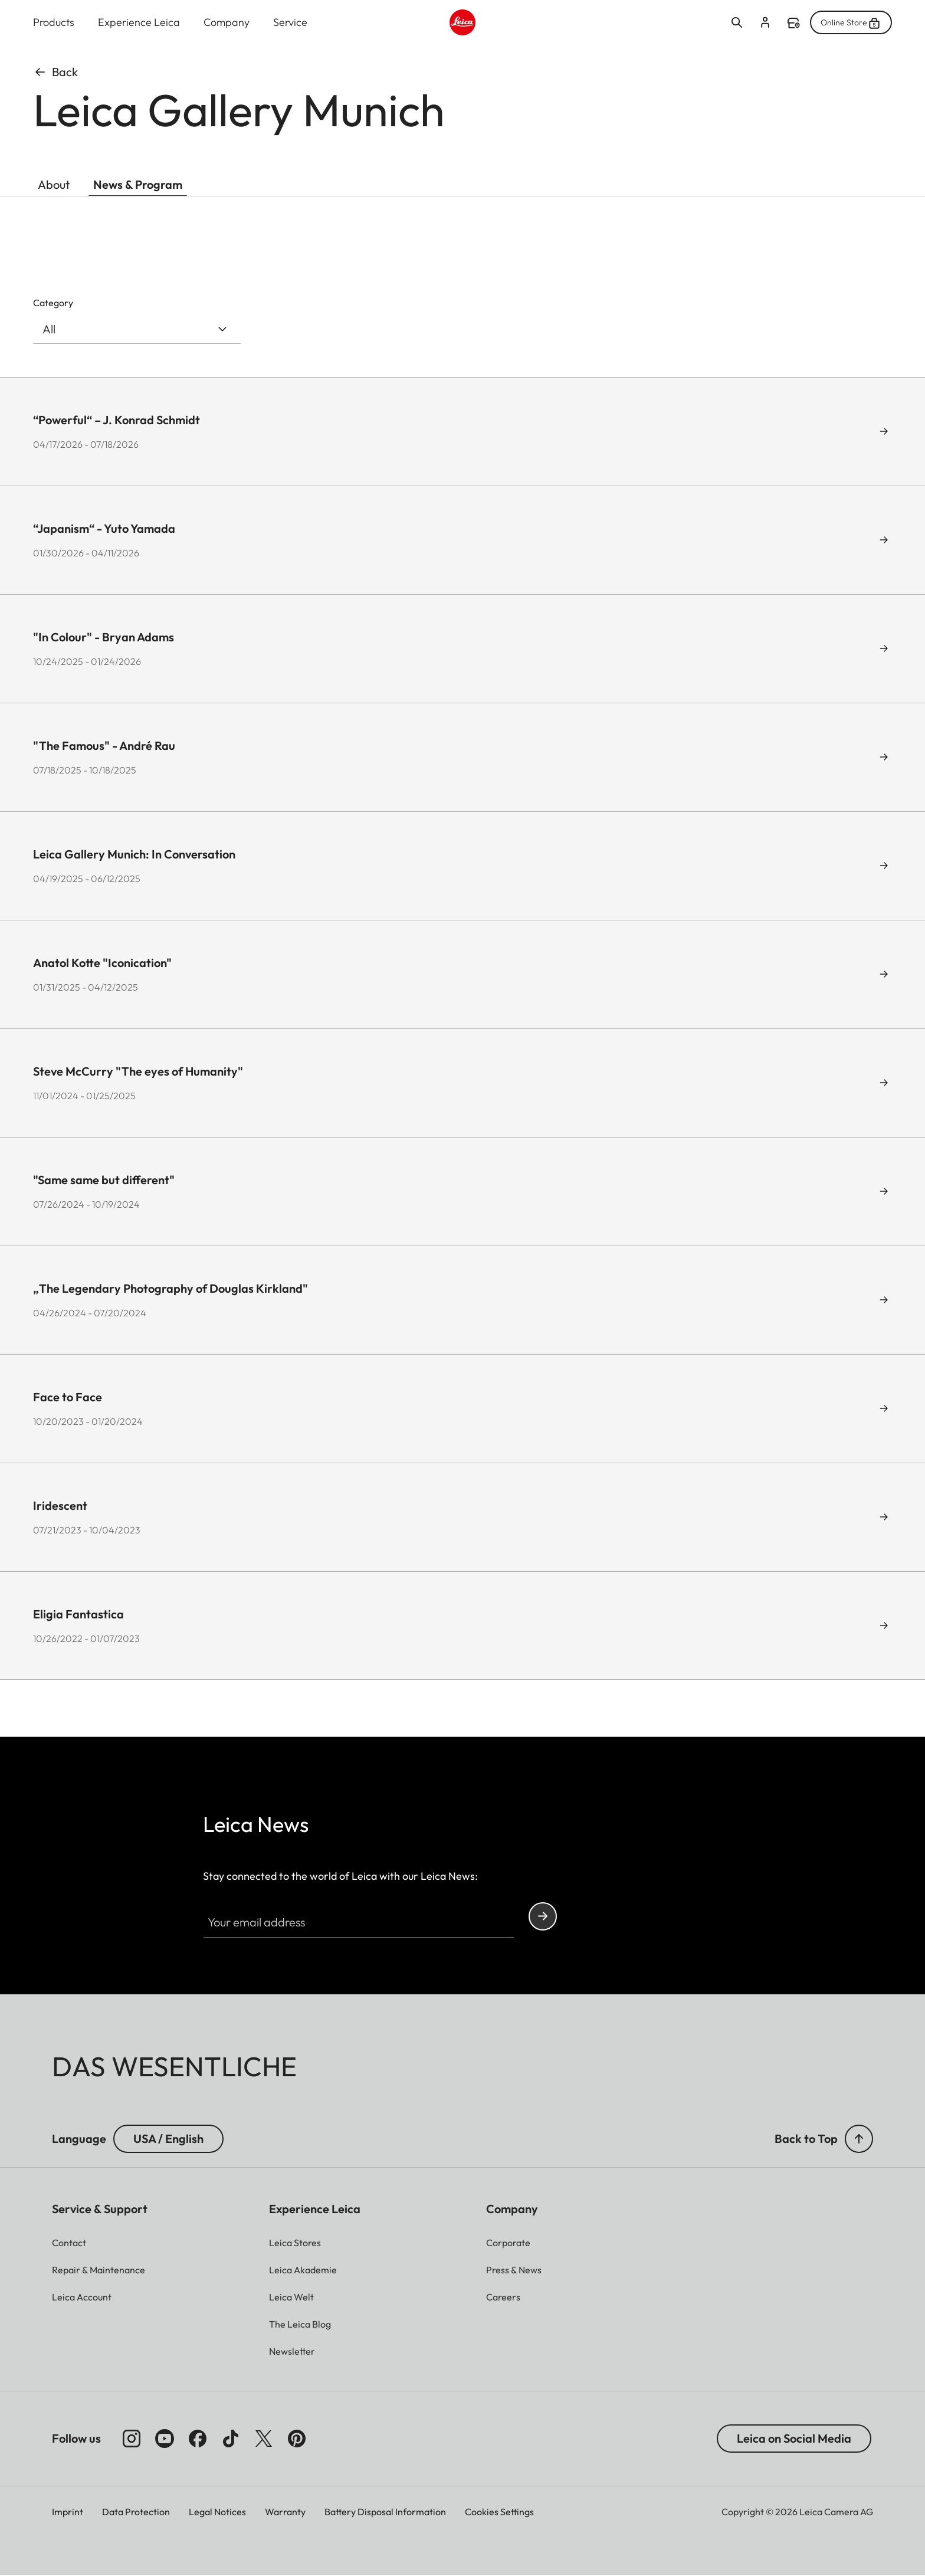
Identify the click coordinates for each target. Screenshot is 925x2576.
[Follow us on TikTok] (230, 2439)
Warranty (285, 2512)
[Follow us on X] (263, 2439)
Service (290, 23)
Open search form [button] (737, 23)
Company (227, 23)
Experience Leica (139, 23)
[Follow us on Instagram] (131, 2439)
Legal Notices (217, 2512)
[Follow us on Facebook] (197, 2439)
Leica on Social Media (794, 2438)
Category (53, 303)
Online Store (851, 23)
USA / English (168, 2139)
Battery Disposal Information (385, 2512)
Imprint (67, 2512)
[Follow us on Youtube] (164, 2439)
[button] (859, 2139)
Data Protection (136, 2512)
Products (53, 23)
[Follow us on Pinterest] (297, 2439)
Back (55, 72)
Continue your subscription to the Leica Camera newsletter (543, 1917)
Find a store (793, 24)
